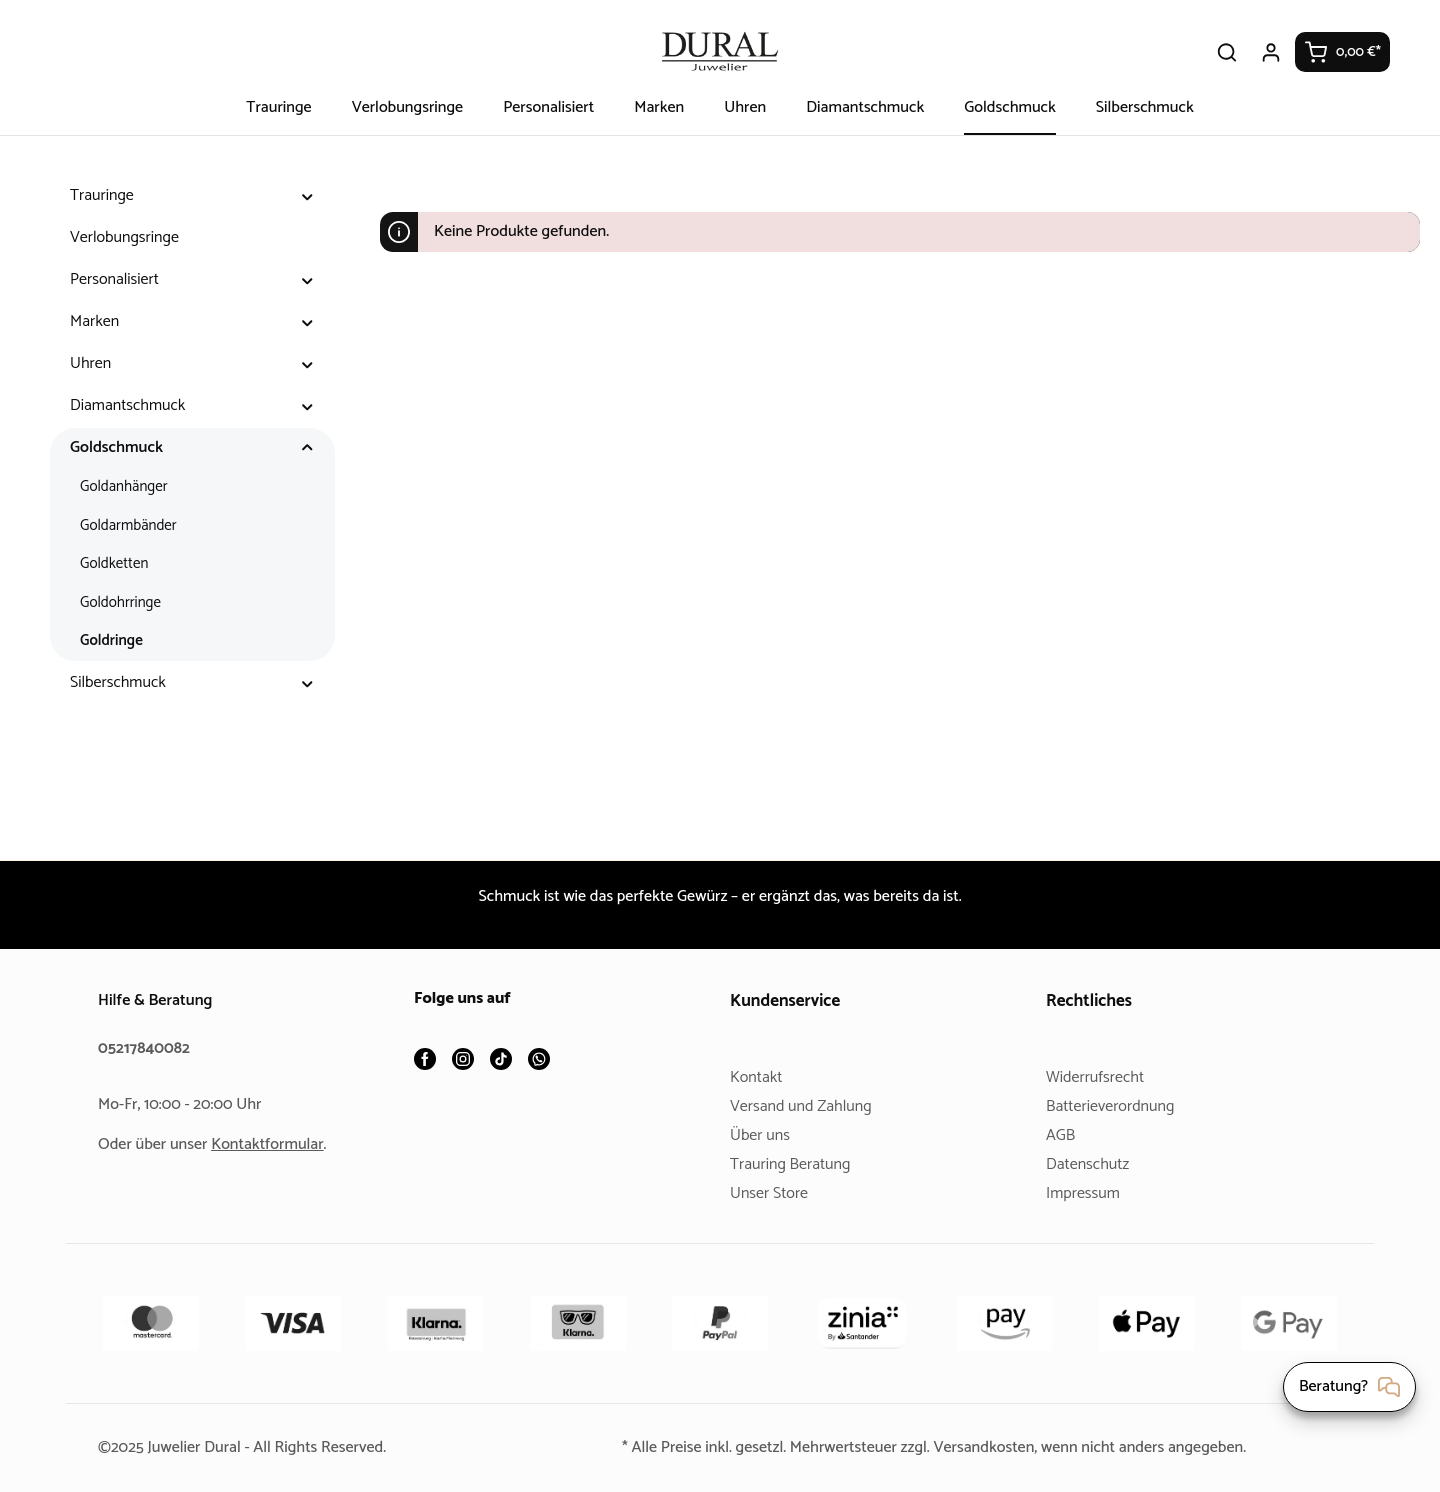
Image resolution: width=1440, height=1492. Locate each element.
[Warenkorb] (1343, 52)
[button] (307, 196)
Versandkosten (988, 1447)
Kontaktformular (275, 1144)
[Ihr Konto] (1272, 52)
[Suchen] (1228, 52)
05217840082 (147, 1048)
